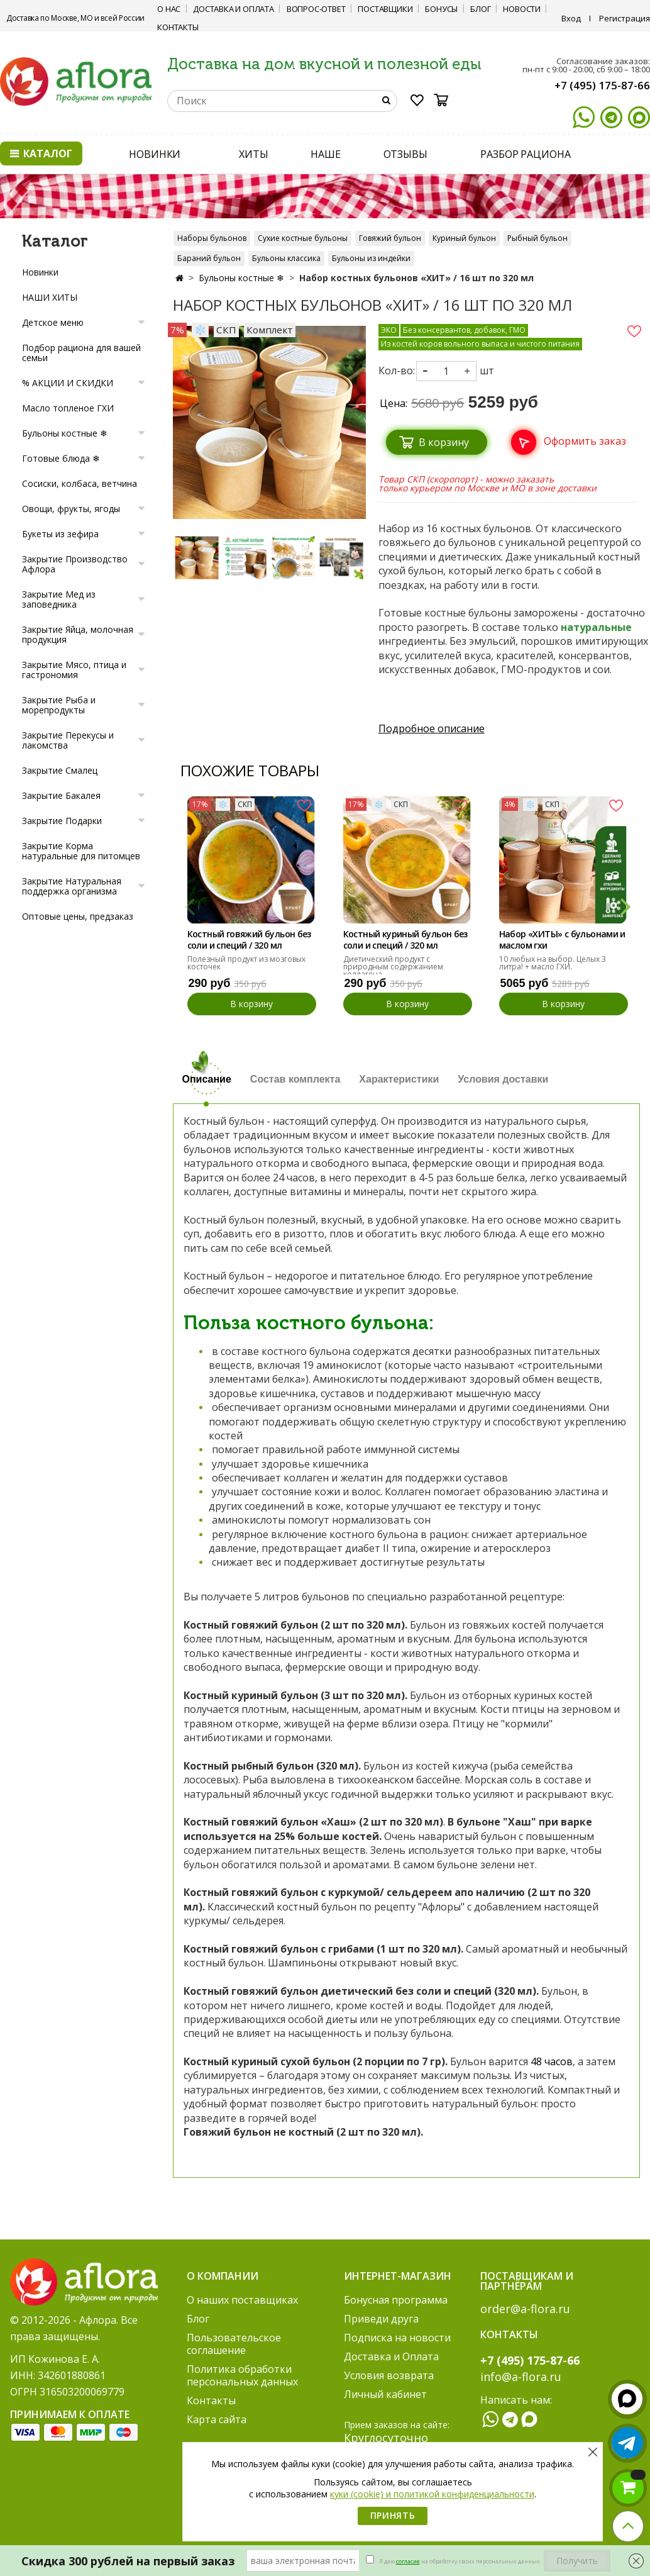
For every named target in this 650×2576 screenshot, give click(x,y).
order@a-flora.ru (525, 2308)
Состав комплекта (295, 1079)
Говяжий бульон (390, 238)
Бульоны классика (286, 258)
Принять (393, 2515)
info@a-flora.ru (520, 2376)
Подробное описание (431, 728)
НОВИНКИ (154, 154)
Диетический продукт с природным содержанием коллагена (393, 966)
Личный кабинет (385, 2394)
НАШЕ (326, 154)
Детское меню (53, 322)
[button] (625, 905)
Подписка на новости (397, 2337)
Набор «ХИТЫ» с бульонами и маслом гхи (562, 939)
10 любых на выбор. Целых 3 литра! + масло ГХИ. (552, 963)
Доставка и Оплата (233, 8)
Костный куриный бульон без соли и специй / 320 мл (405, 939)
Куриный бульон (464, 238)
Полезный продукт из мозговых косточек (246, 963)
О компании (222, 2276)
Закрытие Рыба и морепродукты (59, 705)
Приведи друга (381, 2318)
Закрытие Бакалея (61, 795)
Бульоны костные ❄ (241, 278)
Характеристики (399, 1079)
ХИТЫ (253, 154)
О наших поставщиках (242, 2300)
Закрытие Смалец (59, 770)
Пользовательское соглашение (234, 2343)
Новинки (40, 272)
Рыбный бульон (537, 238)
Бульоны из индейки (371, 258)
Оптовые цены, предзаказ (77, 916)
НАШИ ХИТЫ (49, 297)
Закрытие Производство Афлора (75, 564)
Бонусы (441, 8)
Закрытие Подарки (62, 821)
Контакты (177, 27)
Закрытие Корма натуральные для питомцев (81, 851)
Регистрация (624, 18)
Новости (522, 8)
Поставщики (385, 8)
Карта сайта (216, 2419)
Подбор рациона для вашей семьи (81, 353)
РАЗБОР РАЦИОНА (525, 154)
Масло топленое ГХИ (68, 408)
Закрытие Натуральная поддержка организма (71, 886)
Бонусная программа (396, 2300)
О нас (168, 8)
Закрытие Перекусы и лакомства (68, 740)
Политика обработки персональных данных (242, 2375)
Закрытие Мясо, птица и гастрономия (74, 670)
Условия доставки (503, 1079)
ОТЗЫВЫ (405, 154)
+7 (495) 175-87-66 (602, 85)
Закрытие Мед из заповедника (59, 599)
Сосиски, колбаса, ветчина (79, 483)
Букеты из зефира (60, 534)
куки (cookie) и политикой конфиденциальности (432, 2494)
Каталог (41, 153)
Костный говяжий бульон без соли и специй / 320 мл (249, 939)
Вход (571, 18)
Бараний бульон (209, 258)
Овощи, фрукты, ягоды (71, 509)
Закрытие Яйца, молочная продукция (77, 634)
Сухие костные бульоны (303, 238)
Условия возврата (389, 2375)
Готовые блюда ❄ (61, 458)
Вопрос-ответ (316, 8)
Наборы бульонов (211, 238)
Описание (206, 1079)
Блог (480, 8)
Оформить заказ (585, 441)
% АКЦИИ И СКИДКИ (67, 383)
